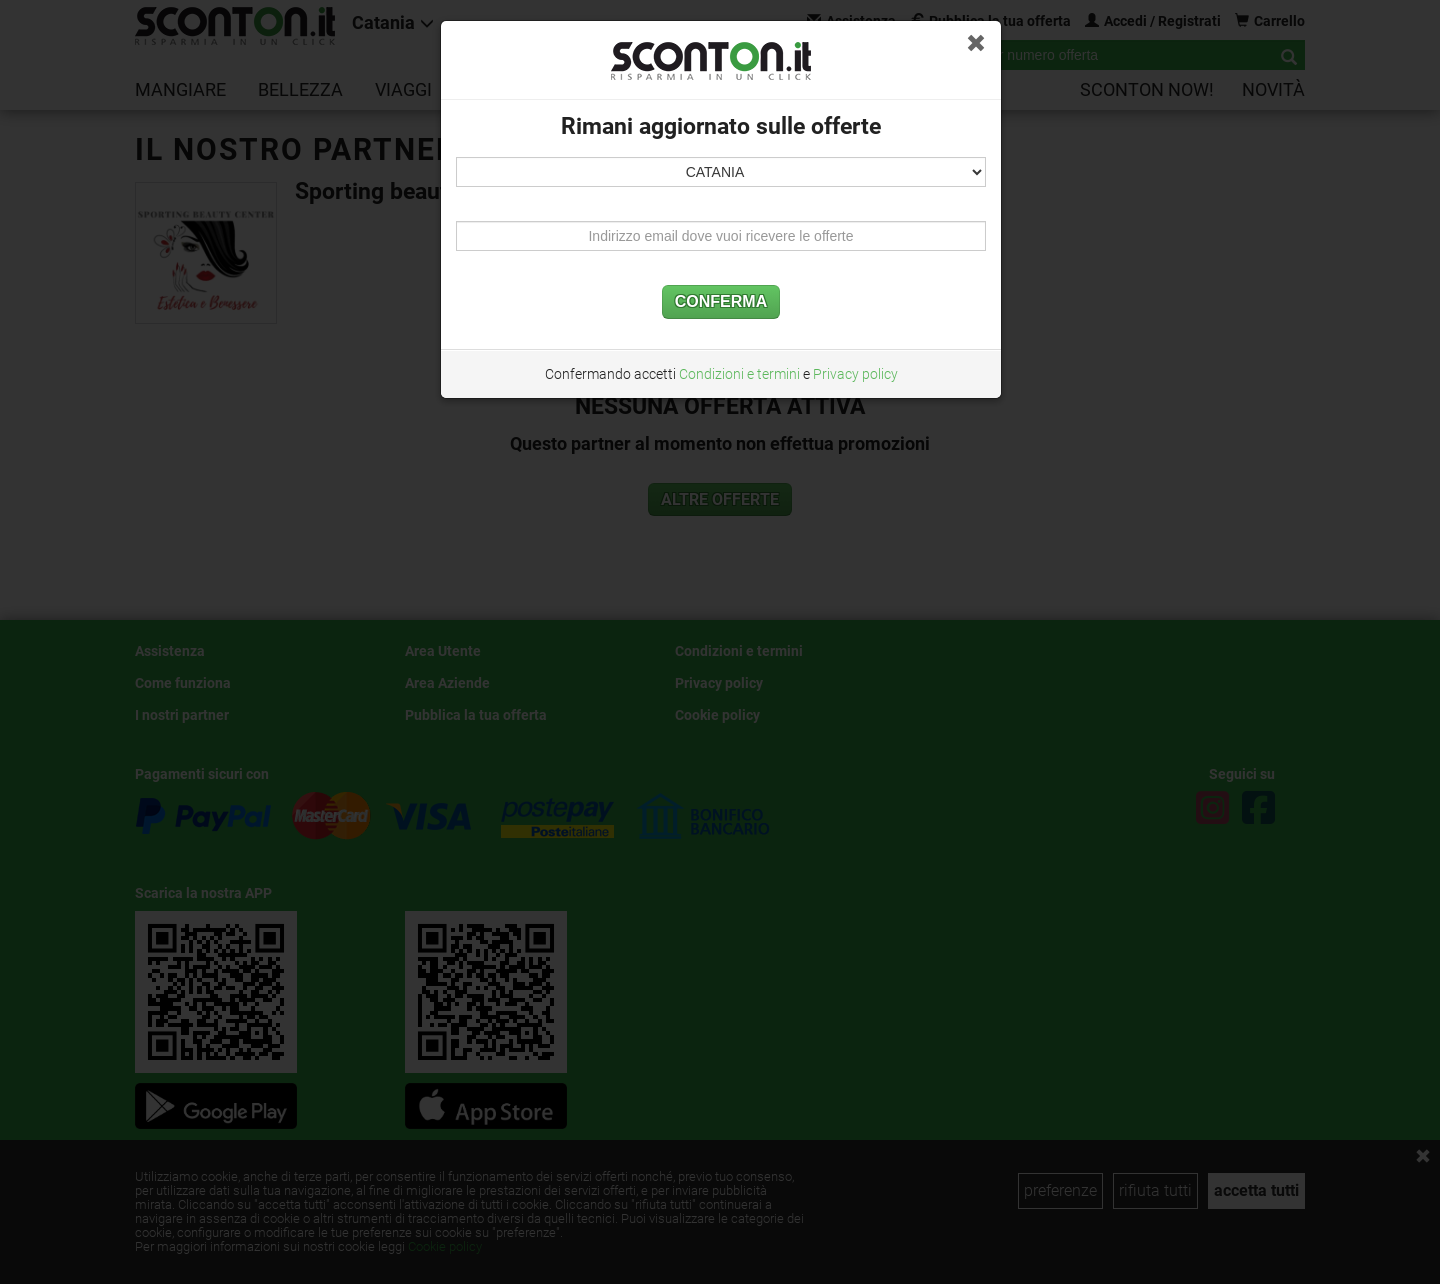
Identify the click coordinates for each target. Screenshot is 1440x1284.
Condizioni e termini (739, 374)
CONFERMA (721, 301)
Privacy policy (855, 374)
